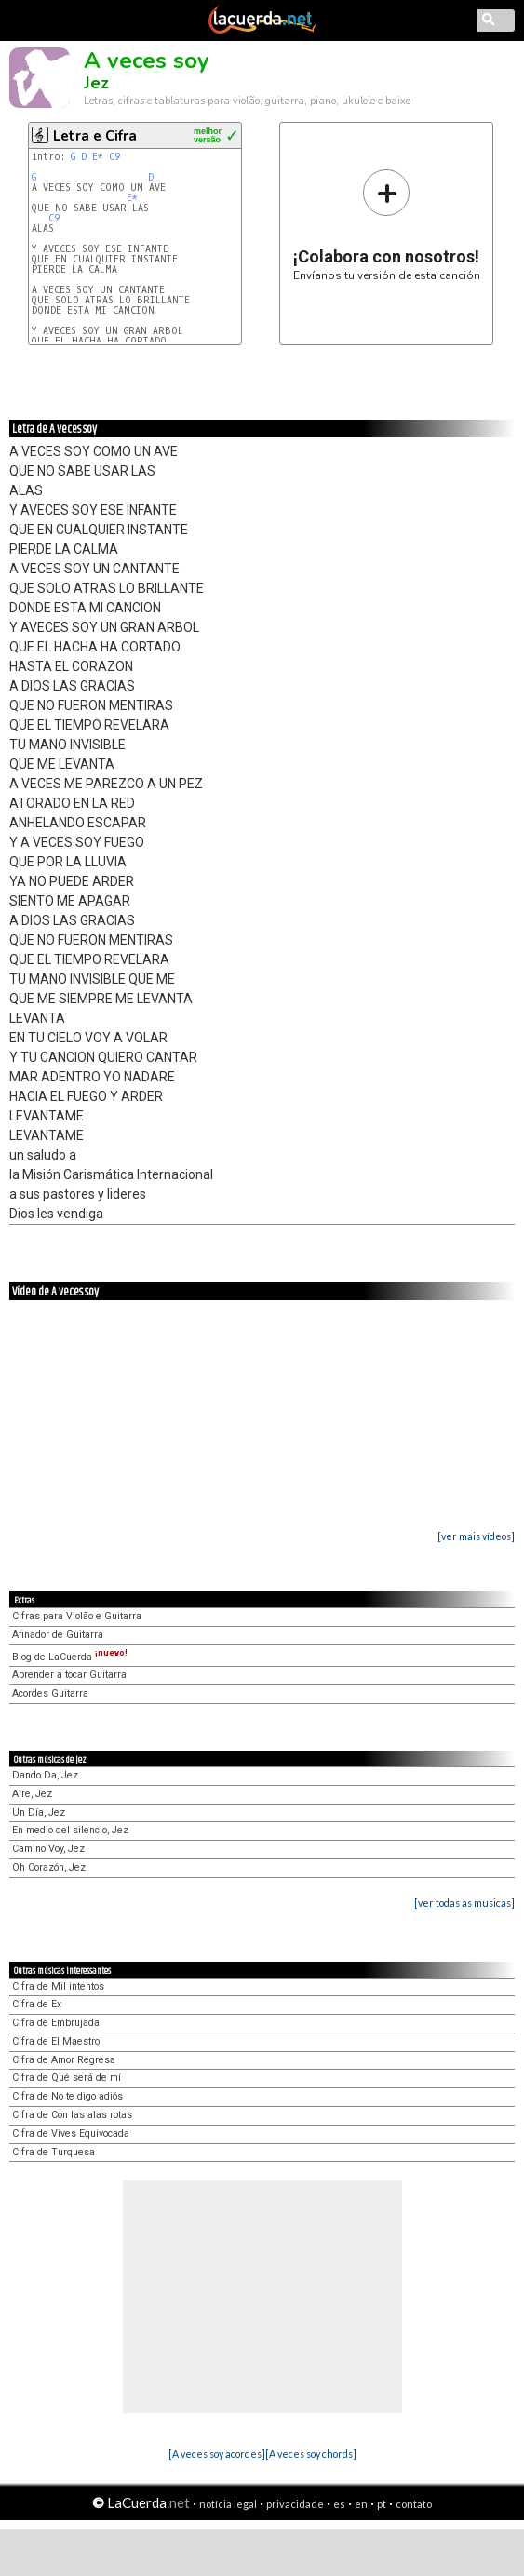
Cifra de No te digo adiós (67, 2096)
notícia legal (228, 2504)
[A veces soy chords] (310, 2454)
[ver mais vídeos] (476, 1536)
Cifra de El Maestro (56, 2041)
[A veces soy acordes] (216, 2454)
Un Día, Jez (38, 1812)
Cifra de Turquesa (53, 2152)
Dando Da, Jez (45, 1775)
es (339, 2504)
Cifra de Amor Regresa (63, 2060)
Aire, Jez (32, 1794)
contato (414, 2504)
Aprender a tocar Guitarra (69, 1675)
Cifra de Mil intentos (58, 1986)
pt (381, 2504)
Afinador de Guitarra (57, 1635)
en (361, 2504)
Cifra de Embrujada (56, 2023)
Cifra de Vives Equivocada (70, 2133)
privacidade (295, 2504)
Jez (96, 83)
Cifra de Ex (36, 2004)
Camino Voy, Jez (48, 1849)
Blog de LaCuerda (70, 1657)
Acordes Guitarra (50, 1693)
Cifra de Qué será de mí (66, 2078)
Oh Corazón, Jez (49, 1867)
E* (97, 157)
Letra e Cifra (95, 136)
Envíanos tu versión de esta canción (386, 225)
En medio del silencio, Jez (70, 1830)
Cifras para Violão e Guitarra (76, 1616)
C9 (114, 157)
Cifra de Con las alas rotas (72, 2115)
